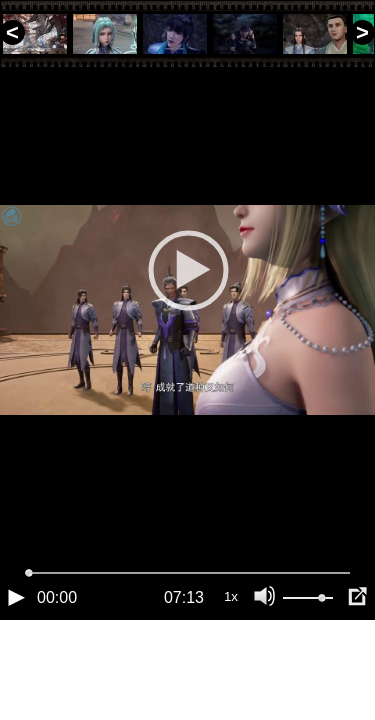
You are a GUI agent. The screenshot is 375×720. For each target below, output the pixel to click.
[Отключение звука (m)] (265, 665)
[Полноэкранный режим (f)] (357, 665)
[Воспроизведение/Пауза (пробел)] (16, 665)
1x (231, 664)
